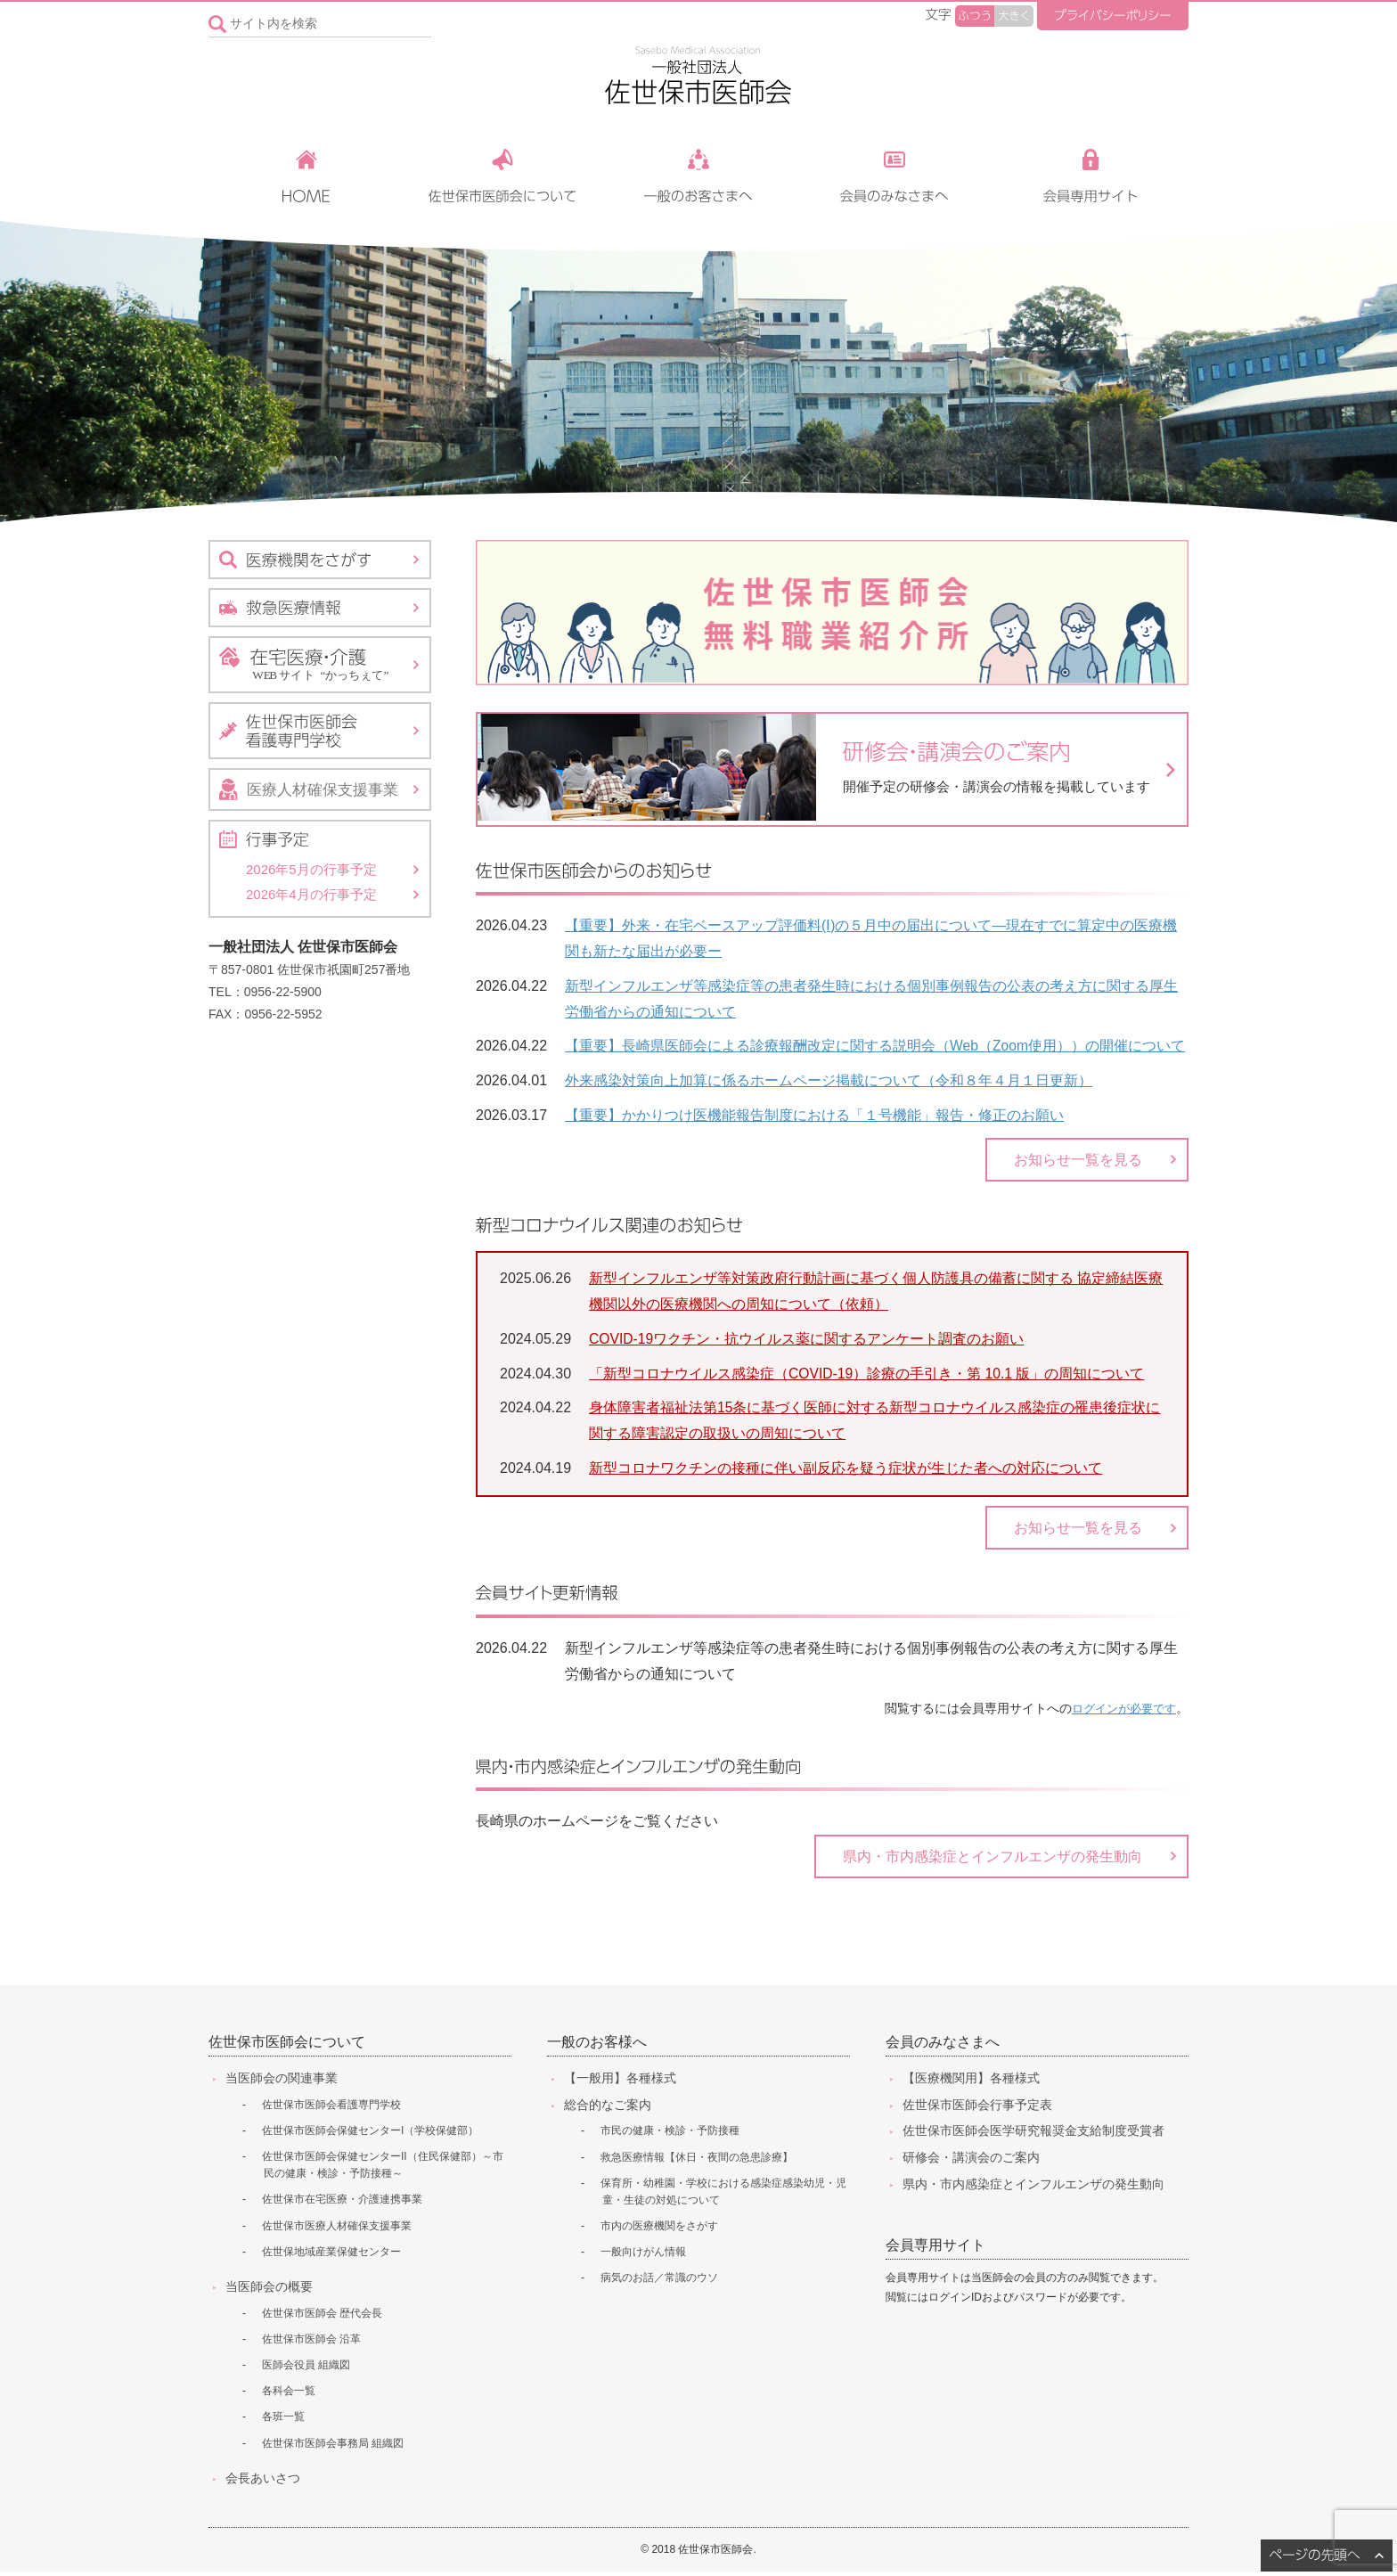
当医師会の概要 (269, 2290)
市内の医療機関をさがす (659, 2230)
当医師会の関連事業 (281, 2081)
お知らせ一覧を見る (1078, 1156)
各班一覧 (283, 2421)
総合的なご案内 (607, 2108)
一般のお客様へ (597, 2046)
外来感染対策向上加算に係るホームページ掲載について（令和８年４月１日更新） (828, 1076)
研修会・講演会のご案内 (971, 2162)
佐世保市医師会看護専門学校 (331, 2108)
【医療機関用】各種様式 (971, 2081)
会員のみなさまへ (943, 2046)
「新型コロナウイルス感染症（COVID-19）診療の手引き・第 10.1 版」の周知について (868, 1371)
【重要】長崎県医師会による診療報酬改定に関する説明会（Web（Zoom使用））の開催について (876, 1041)
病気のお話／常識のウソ (659, 2282)
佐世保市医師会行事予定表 (977, 2108)
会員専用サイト (935, 2249)
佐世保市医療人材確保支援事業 (337, 2229)
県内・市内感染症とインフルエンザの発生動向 (992, 1858)
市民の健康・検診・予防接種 (669, 2135)
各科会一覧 (288, 2395)
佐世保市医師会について (286, 2046)
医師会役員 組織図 (306, 2369)
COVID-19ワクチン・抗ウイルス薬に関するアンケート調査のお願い (807, 1337)
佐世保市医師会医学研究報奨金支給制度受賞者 (1033, 2135)
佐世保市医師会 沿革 (311, 2342)
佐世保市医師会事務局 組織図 (333, 2447)
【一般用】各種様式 (620, 2081)
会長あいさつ (262, 2481)
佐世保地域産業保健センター (331, 2255)
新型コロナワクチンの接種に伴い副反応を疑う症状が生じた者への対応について (845, 1466)
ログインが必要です (1120, 1709)
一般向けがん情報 (643, 2256)
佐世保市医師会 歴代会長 (322, 2316)
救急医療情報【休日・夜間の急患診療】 (696, 2161)
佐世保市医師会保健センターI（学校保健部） (370, 2134)
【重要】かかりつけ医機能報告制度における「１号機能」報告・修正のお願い (814, 1110)
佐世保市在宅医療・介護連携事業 (342, 2203)
